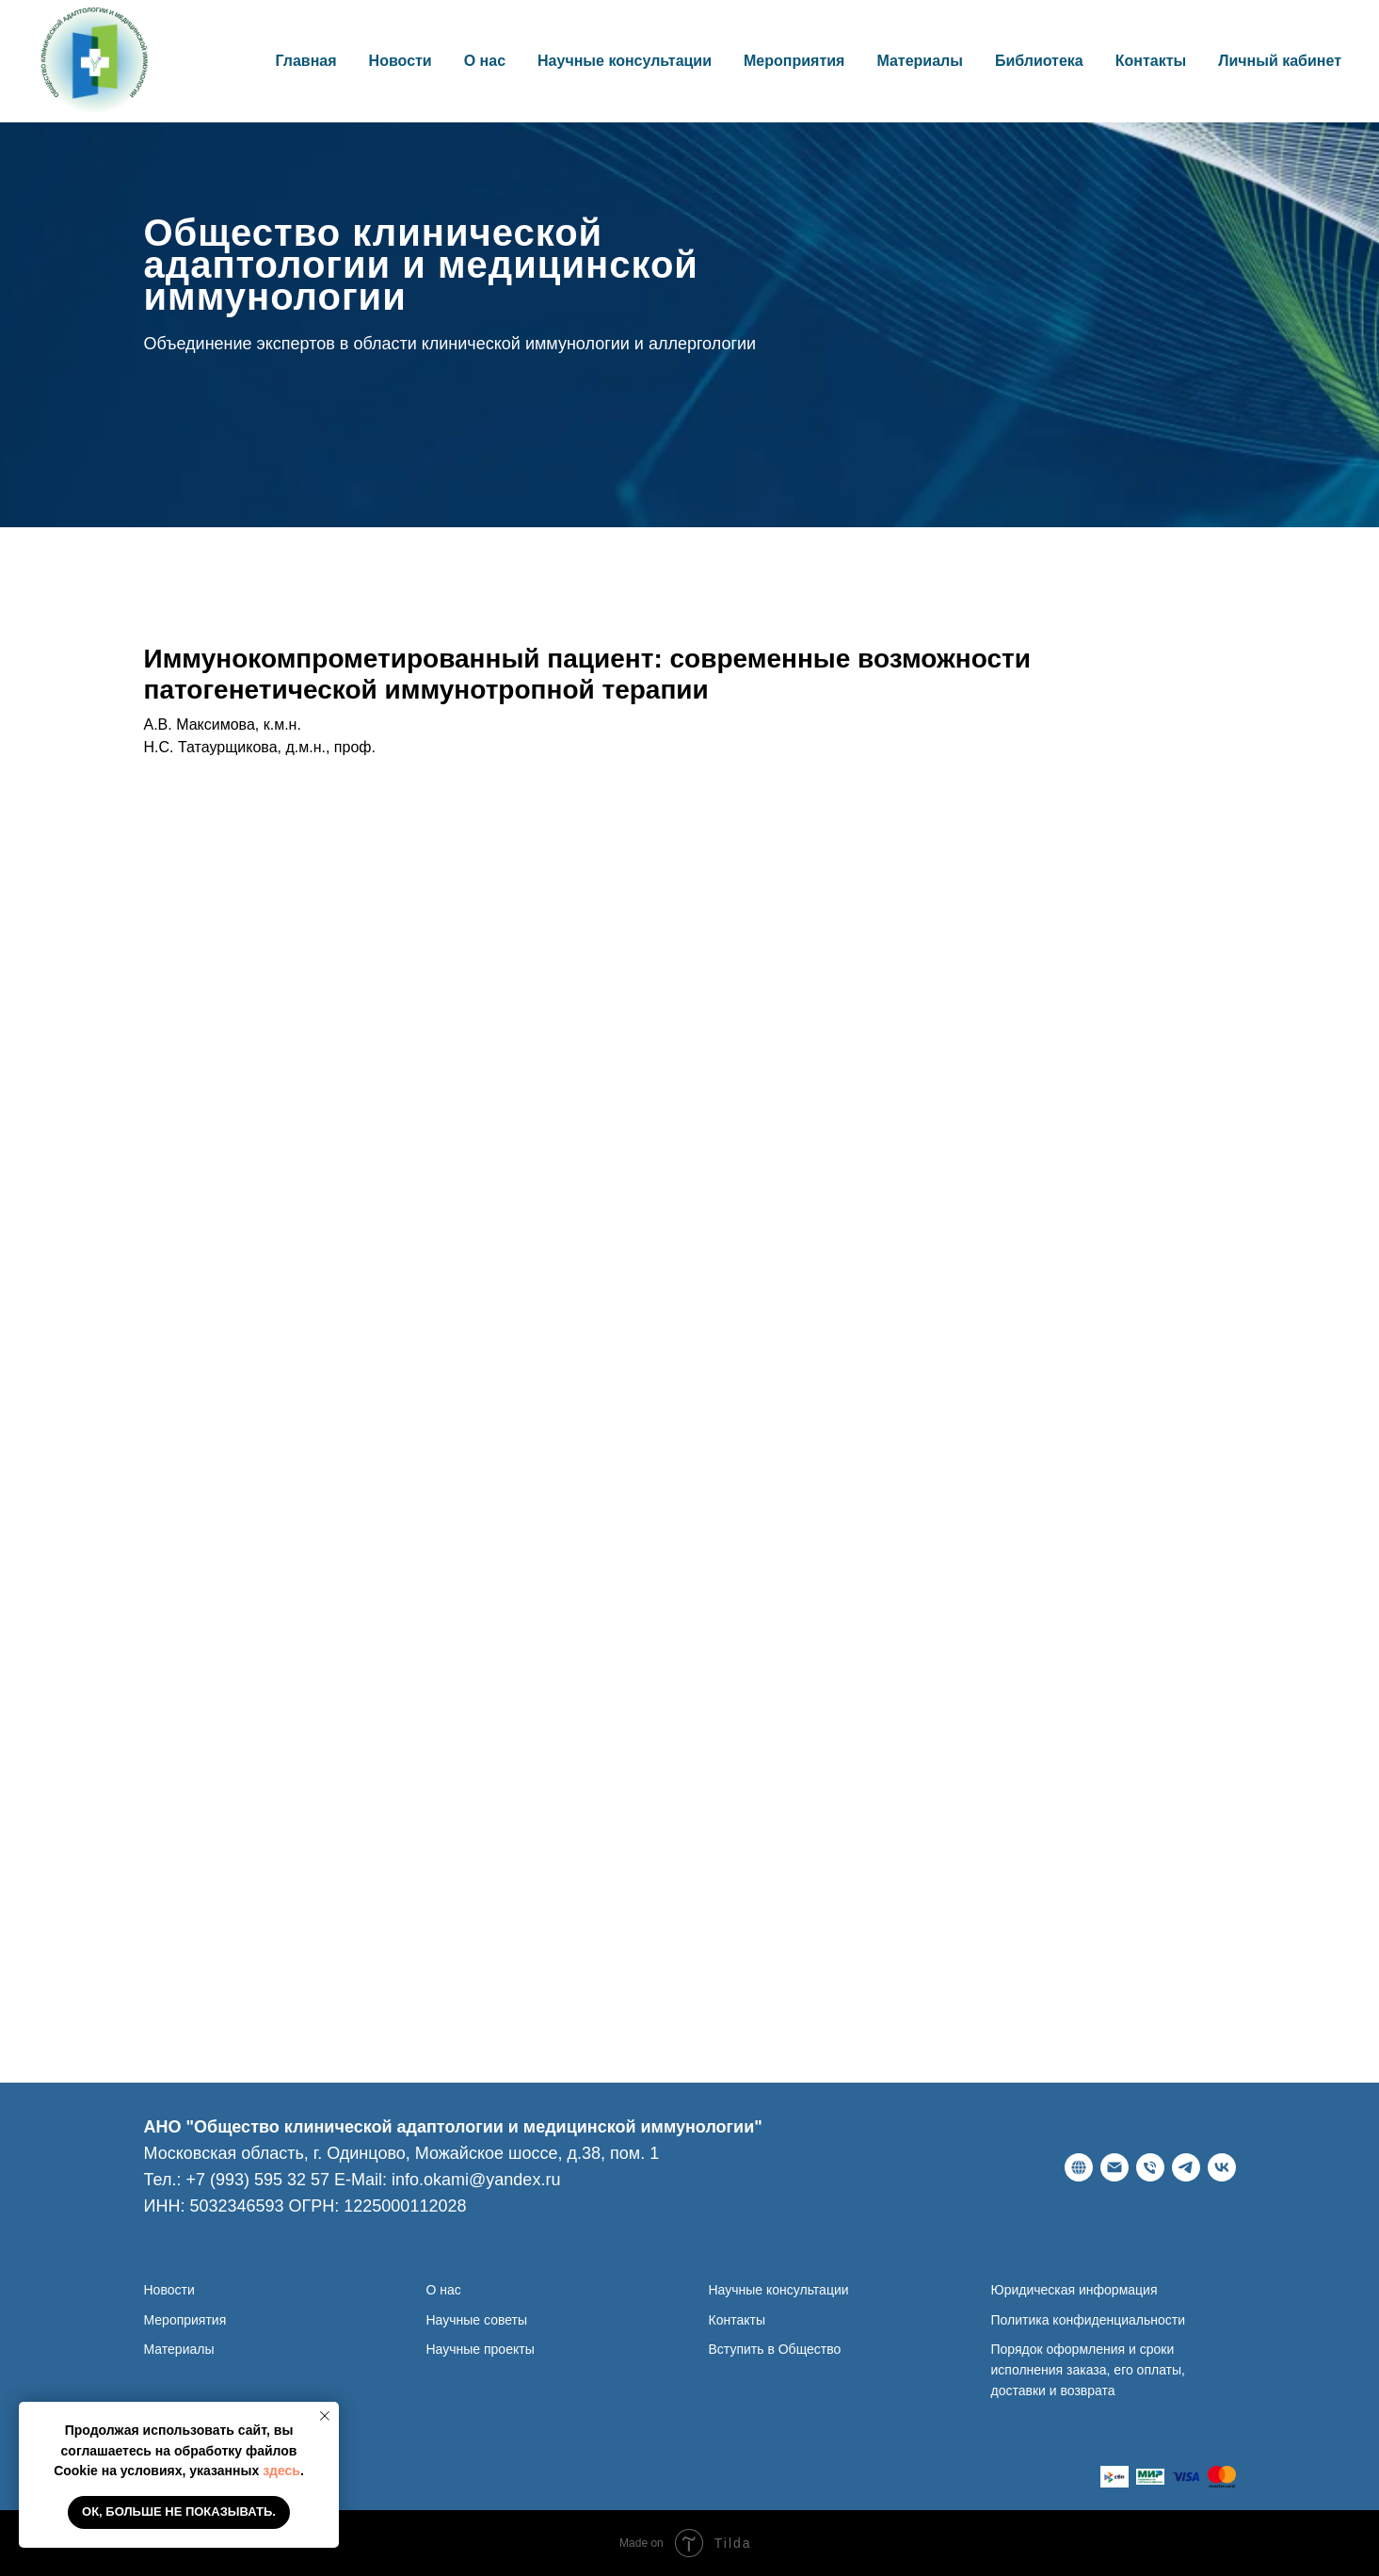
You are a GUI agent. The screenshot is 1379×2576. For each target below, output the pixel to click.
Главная (306, 61)
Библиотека (1039, 61)
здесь (281, 2470)
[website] (1114, 2477)
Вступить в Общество (775, 2349)
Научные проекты (480, 2349)
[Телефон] (1150, 2167)
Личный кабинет (1279, 61)
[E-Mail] (1114, 2167)
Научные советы (477, 2319)
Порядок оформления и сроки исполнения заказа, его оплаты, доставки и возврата (1088, 2369)
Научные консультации (624, 61)
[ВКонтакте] (1222, 2167)
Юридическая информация (1074, 2289)
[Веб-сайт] (1079, 2167)
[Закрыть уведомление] (324, 2416)
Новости (400, 61)
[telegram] (1186, 2167)
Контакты (1150, 61)
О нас (443, 2289)
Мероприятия (794, 61)
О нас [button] (484, 61)
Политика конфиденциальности (1088, 2319)
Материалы (919, 61)
